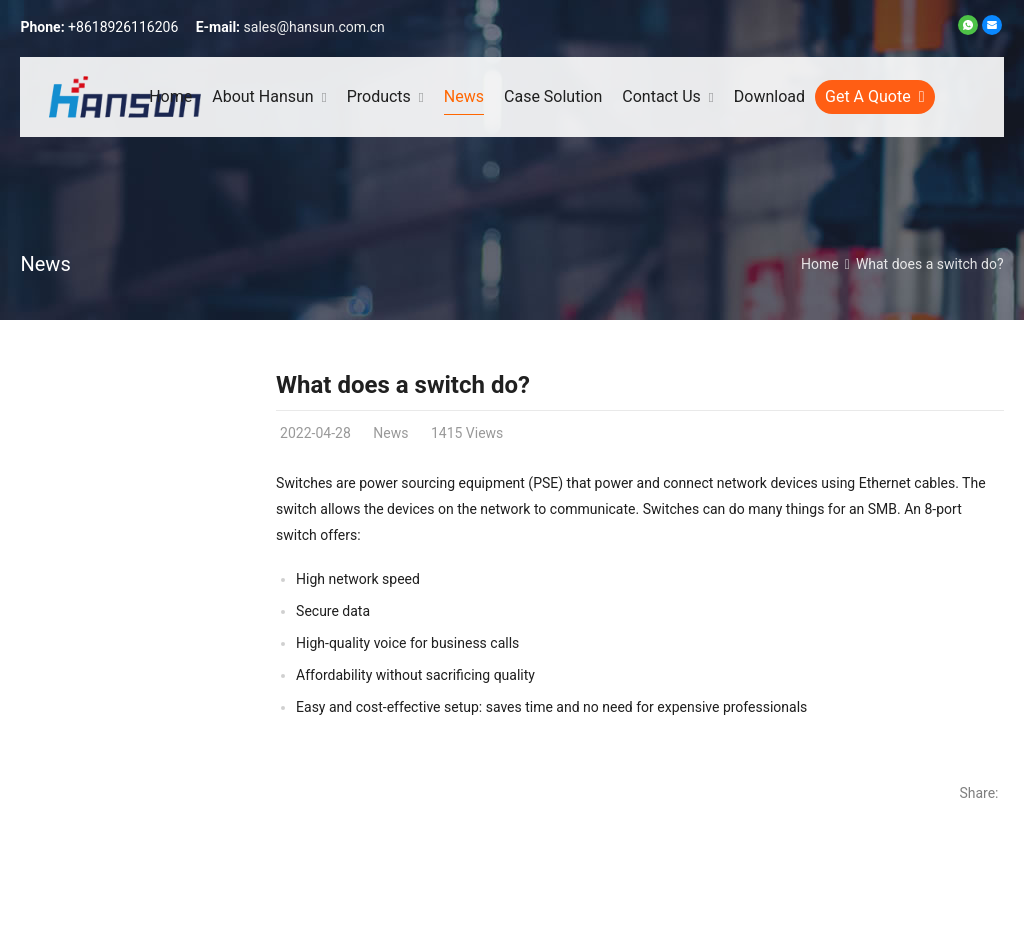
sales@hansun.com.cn (314, 27)
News (45, 264)
